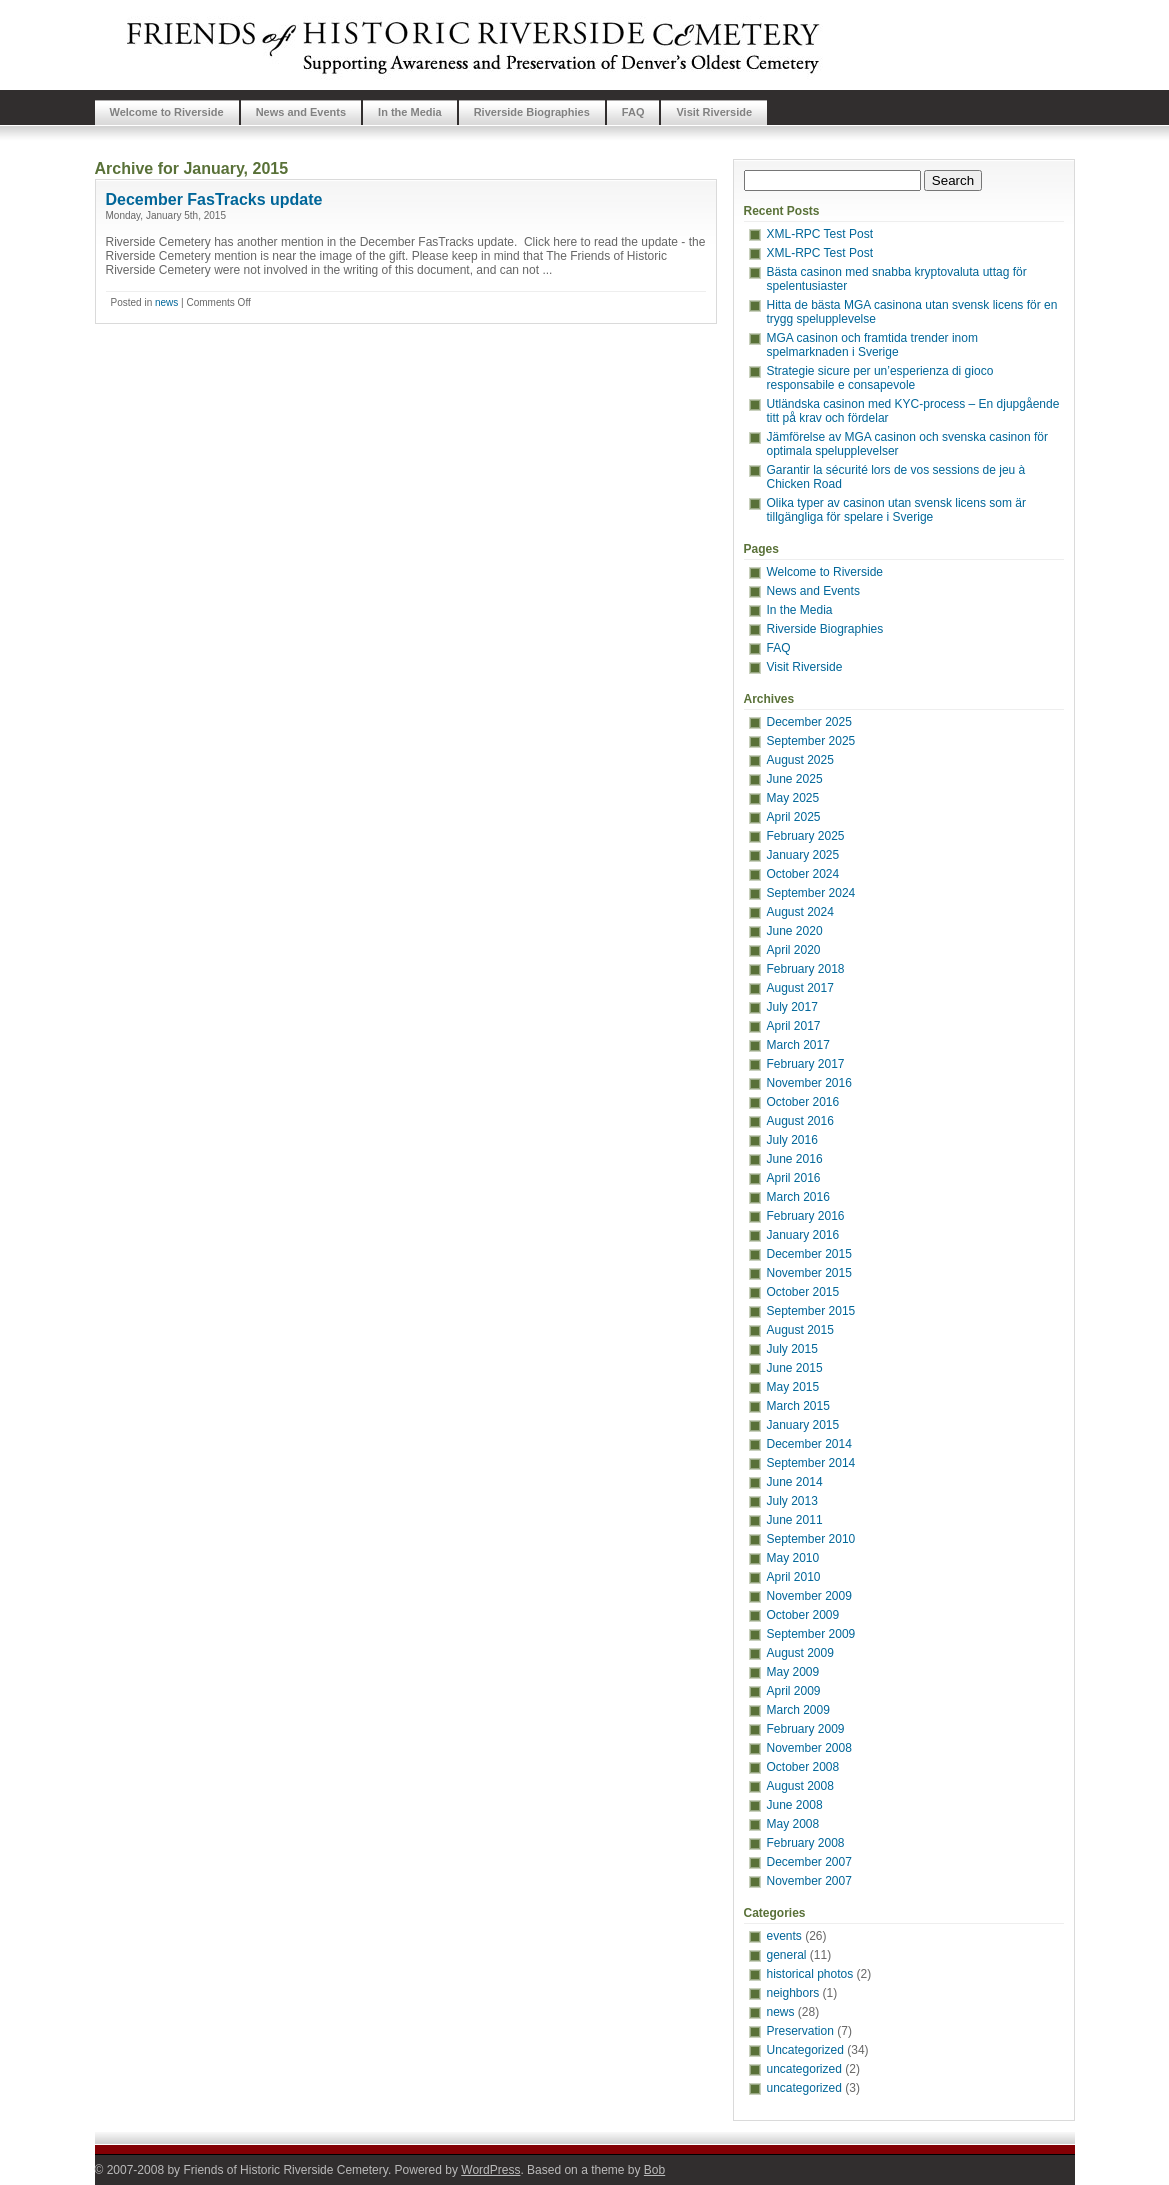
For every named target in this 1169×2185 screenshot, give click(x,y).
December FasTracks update (214, 199)
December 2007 (809, 1862)
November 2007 (809, 1881)
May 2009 (793, 1672)
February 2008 (806, 1843)
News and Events (301, 112)
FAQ (633, 112)
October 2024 (803, 874)
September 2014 (811, 1463)
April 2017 (794, 1026)
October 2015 (803, 1292)
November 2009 (809, 1596)
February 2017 (806, 1064)
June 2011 (795, 1520)
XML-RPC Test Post (820, 234)
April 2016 (794, 1178)
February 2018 (806, 969)
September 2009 (811, 1634)
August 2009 (800, 1653)
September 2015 (811, 1311)
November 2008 (809, 1748)
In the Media (410, 112)
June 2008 (795, 1805)
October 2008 (803, 1767)
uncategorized (804, 2069)
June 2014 (795, 1482)
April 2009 (794, 1691)
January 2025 (803, 855)
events (784, 1936)
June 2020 (795, 931)
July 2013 (792, 1501)
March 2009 (798, 1710)
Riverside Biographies (532, 112)
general (787, 1955)
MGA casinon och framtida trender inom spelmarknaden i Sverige (872, 345)
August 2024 (800, 912)
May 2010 (793, 1558)
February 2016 (806, 1216)
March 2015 (798, 1406)
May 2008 (793, 1824)
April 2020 (794, 950)
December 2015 (809, 1254)
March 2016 (798, 1197)
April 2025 (794, 817)
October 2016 (803, 1102)
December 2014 (809, 1444)
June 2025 (795, 779)
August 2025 (800, 760)
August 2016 (800, 1121)
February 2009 (806, 1729)
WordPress (490, 2170)
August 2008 (800, 1786)
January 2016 (803, 1235)
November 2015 (809, 1273)
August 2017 (800, 988)
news (166, 302)
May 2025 (793, 798)
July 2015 (792, 1349)
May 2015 (793, 1387)
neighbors (793, 1993)
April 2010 (794, 1577)
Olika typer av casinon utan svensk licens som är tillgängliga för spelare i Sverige (896, 510)
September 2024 (811, 893)
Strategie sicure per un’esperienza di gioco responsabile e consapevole (880, 378)
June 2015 (795, 1368)
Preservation (800, 2031)
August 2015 (800, 1330)
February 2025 (806, 836)
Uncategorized (805, 2050)
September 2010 (811, 1539)
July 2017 (792, 1007)
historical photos (810, 1974)
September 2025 (811, 741)
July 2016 (792, 1140)
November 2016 (809, 1083)
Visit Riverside (714, 112)
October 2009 (803, 1615)
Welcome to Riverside (167, 112)
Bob (654, 2170)
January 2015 (803, 1425)
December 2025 (809, 722)
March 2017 (798, 1045)
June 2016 (795, 1159)
